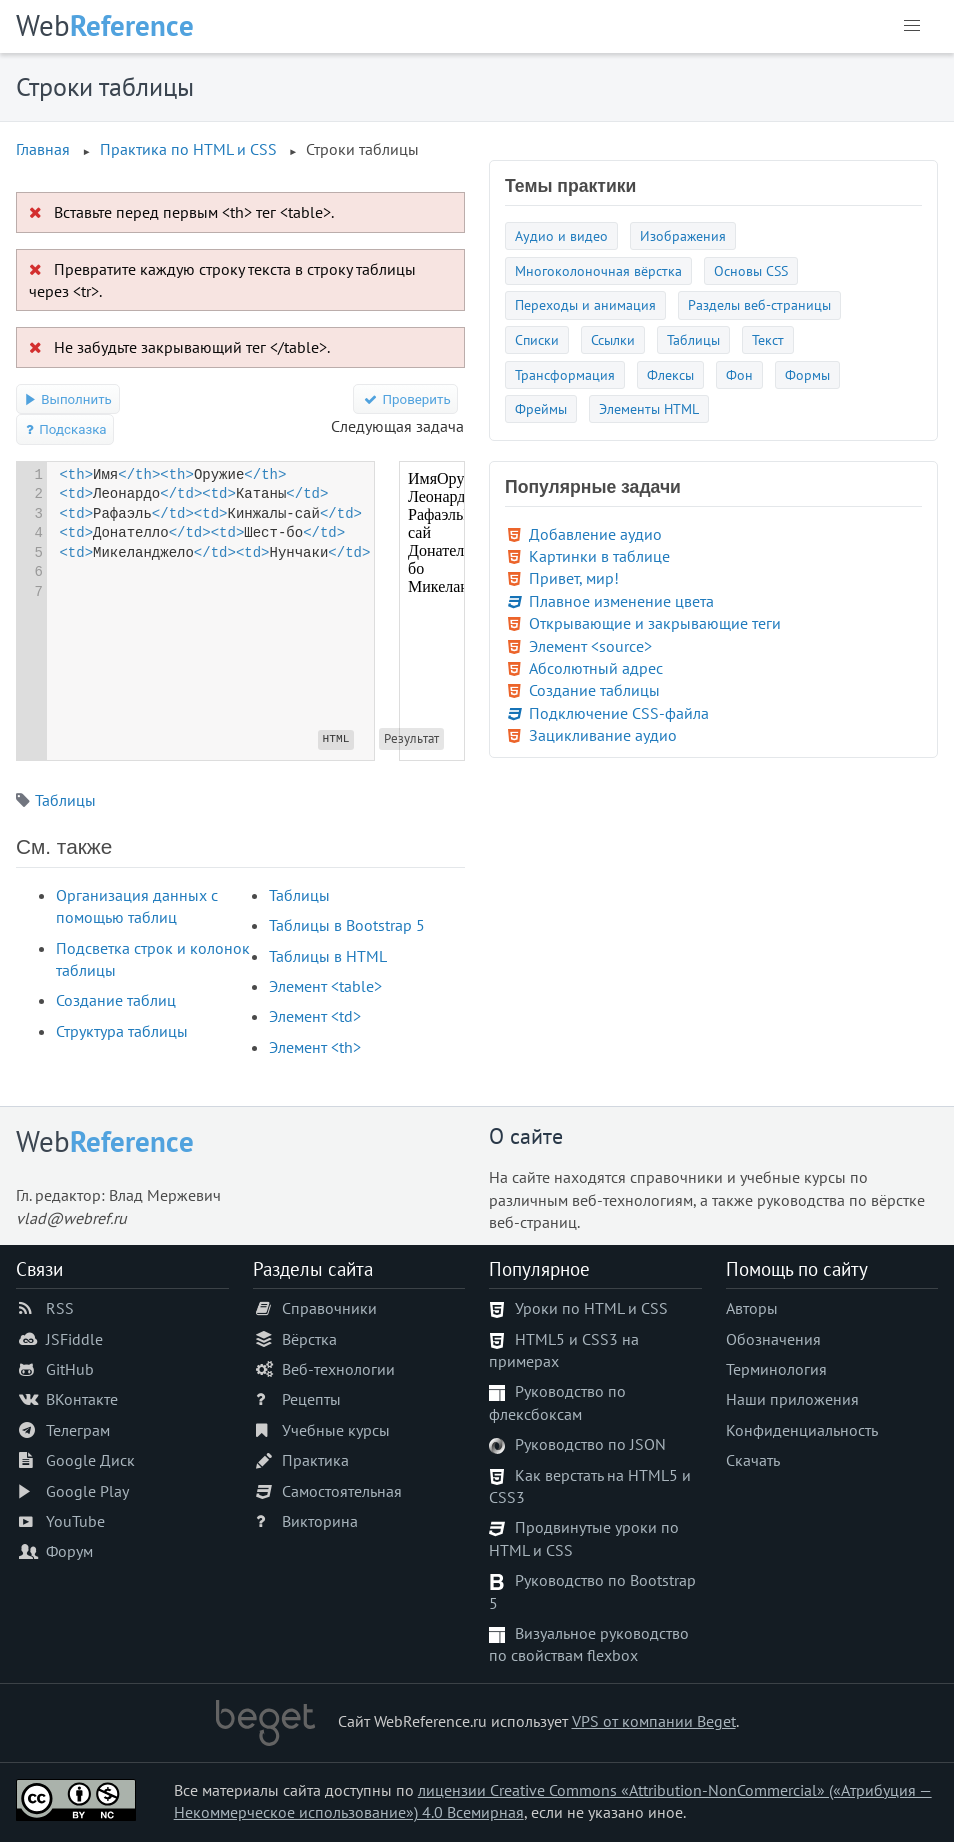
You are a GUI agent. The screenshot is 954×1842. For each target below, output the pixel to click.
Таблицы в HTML (328, 956)
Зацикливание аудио (603, 735)
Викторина (320, 1521)
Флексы (670, 374)
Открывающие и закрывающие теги (655, 623)
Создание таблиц (116, 1000)
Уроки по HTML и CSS (591, 1308)
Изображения (683, 235)
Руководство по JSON (590, 1444)
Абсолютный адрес (596, 668)
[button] (912, 26)
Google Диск (90, 1460)
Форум (69, 1551)
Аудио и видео (561, 235)
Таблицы (65, 800)
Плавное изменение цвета (621, 601)
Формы (807, 374)
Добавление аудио (595, 534)
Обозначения (773, 1339)
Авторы (752, 1308)
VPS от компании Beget (654, 1721)
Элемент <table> (325, 986)
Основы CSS (751, 270)
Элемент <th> (315, 1047)
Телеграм (78, 1430)
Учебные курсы (336, 1430)
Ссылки (613, 339)
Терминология (776, 1369)
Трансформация (565, 374)
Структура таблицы (122, 1031)
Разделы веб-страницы (759, 304)
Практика (315, 1460)
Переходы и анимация (585, 304)
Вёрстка (309, 1339)
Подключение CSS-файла (619, 713)
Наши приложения (792, 1399)
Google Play (87, 1491)
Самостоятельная (342, 1491)
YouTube (75, 1521)
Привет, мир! (574, 578)
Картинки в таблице (599, 556)
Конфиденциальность (802, 1430)
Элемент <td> (315, 1016)
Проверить (406, 399)
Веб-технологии (338, 1369)
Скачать (753, 1460)
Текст (768, 339)
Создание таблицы (594, 690)
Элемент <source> (590, 646)
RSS (60, 1308)
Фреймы (541, 408)
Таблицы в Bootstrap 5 (347, 925)
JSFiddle (74, 1339)
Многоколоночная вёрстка (598, 270)
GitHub (70, 1369)
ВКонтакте (82, 1399)
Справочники (329, 1308)
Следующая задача (397, 426)
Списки (537, 339)
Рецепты (311, 1399)
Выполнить (68, 399)
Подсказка (65, 429)
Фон (739, 374)
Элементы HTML (649, 408)
